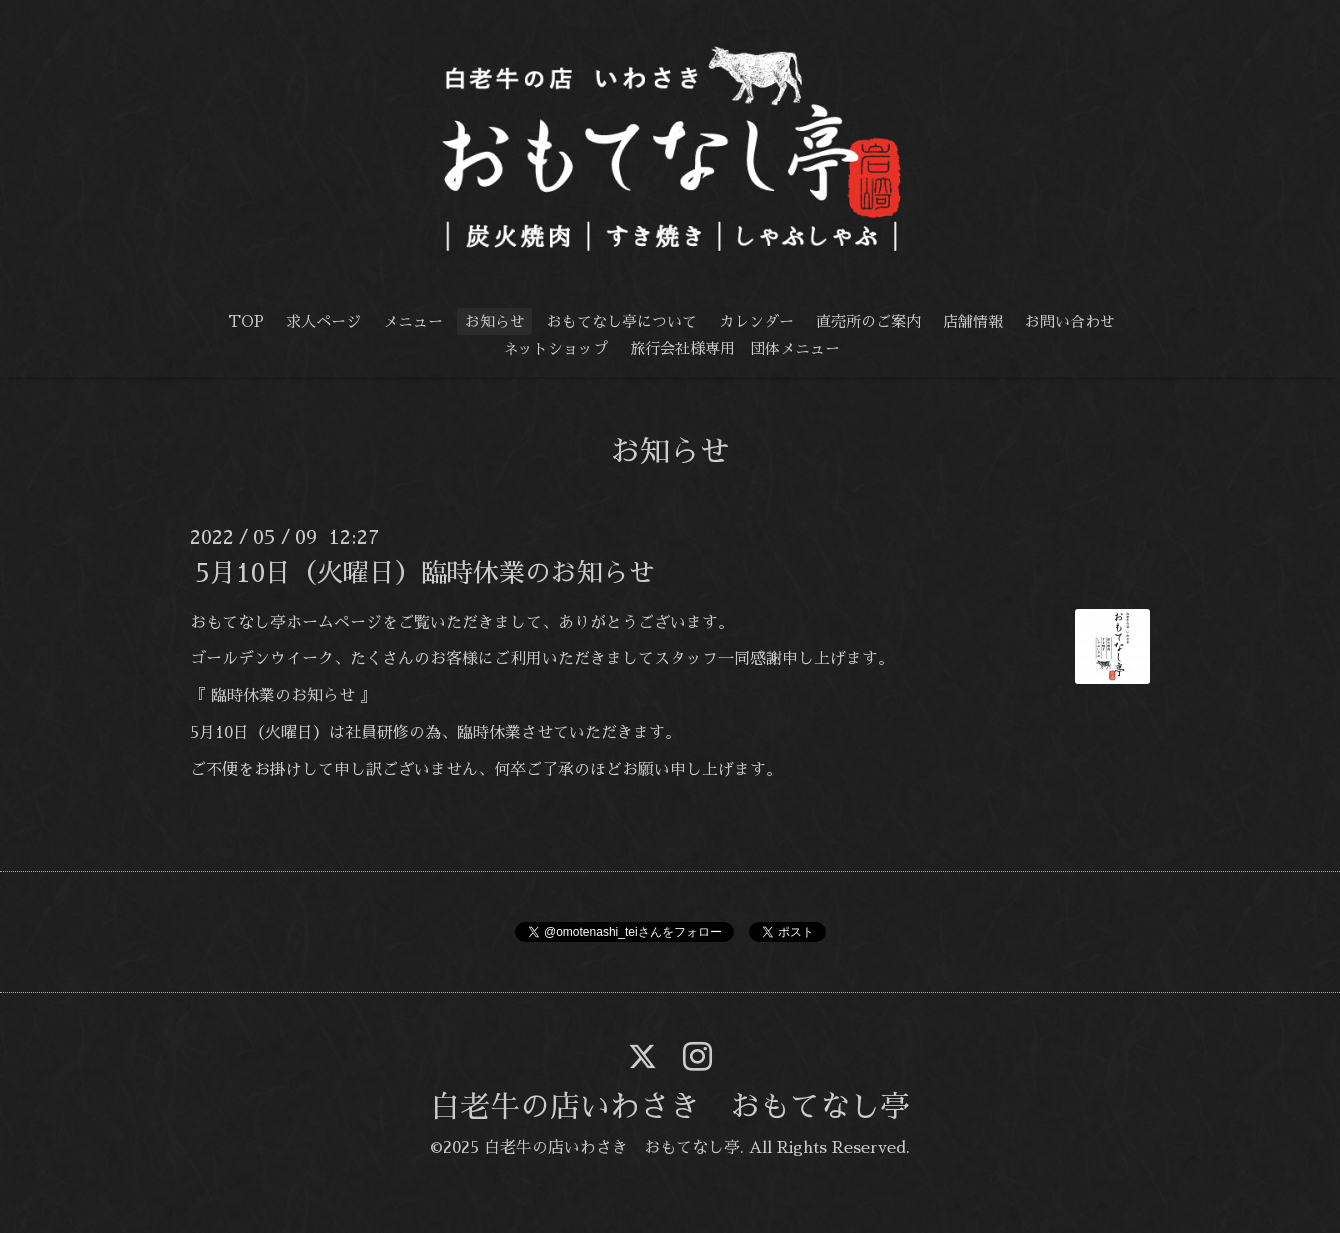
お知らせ (495, 321)
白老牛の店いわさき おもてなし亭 (670, 1107)
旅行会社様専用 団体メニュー (735, 348)
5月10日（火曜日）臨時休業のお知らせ (425, 572)
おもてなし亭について (622, 321)
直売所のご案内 (868, 321)
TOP (246, 321)
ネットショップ (555, 348)
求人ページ (323, 321)
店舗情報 (973, 321)
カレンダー (756, 321)
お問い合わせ (1070, 321)
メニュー (413, 321)
